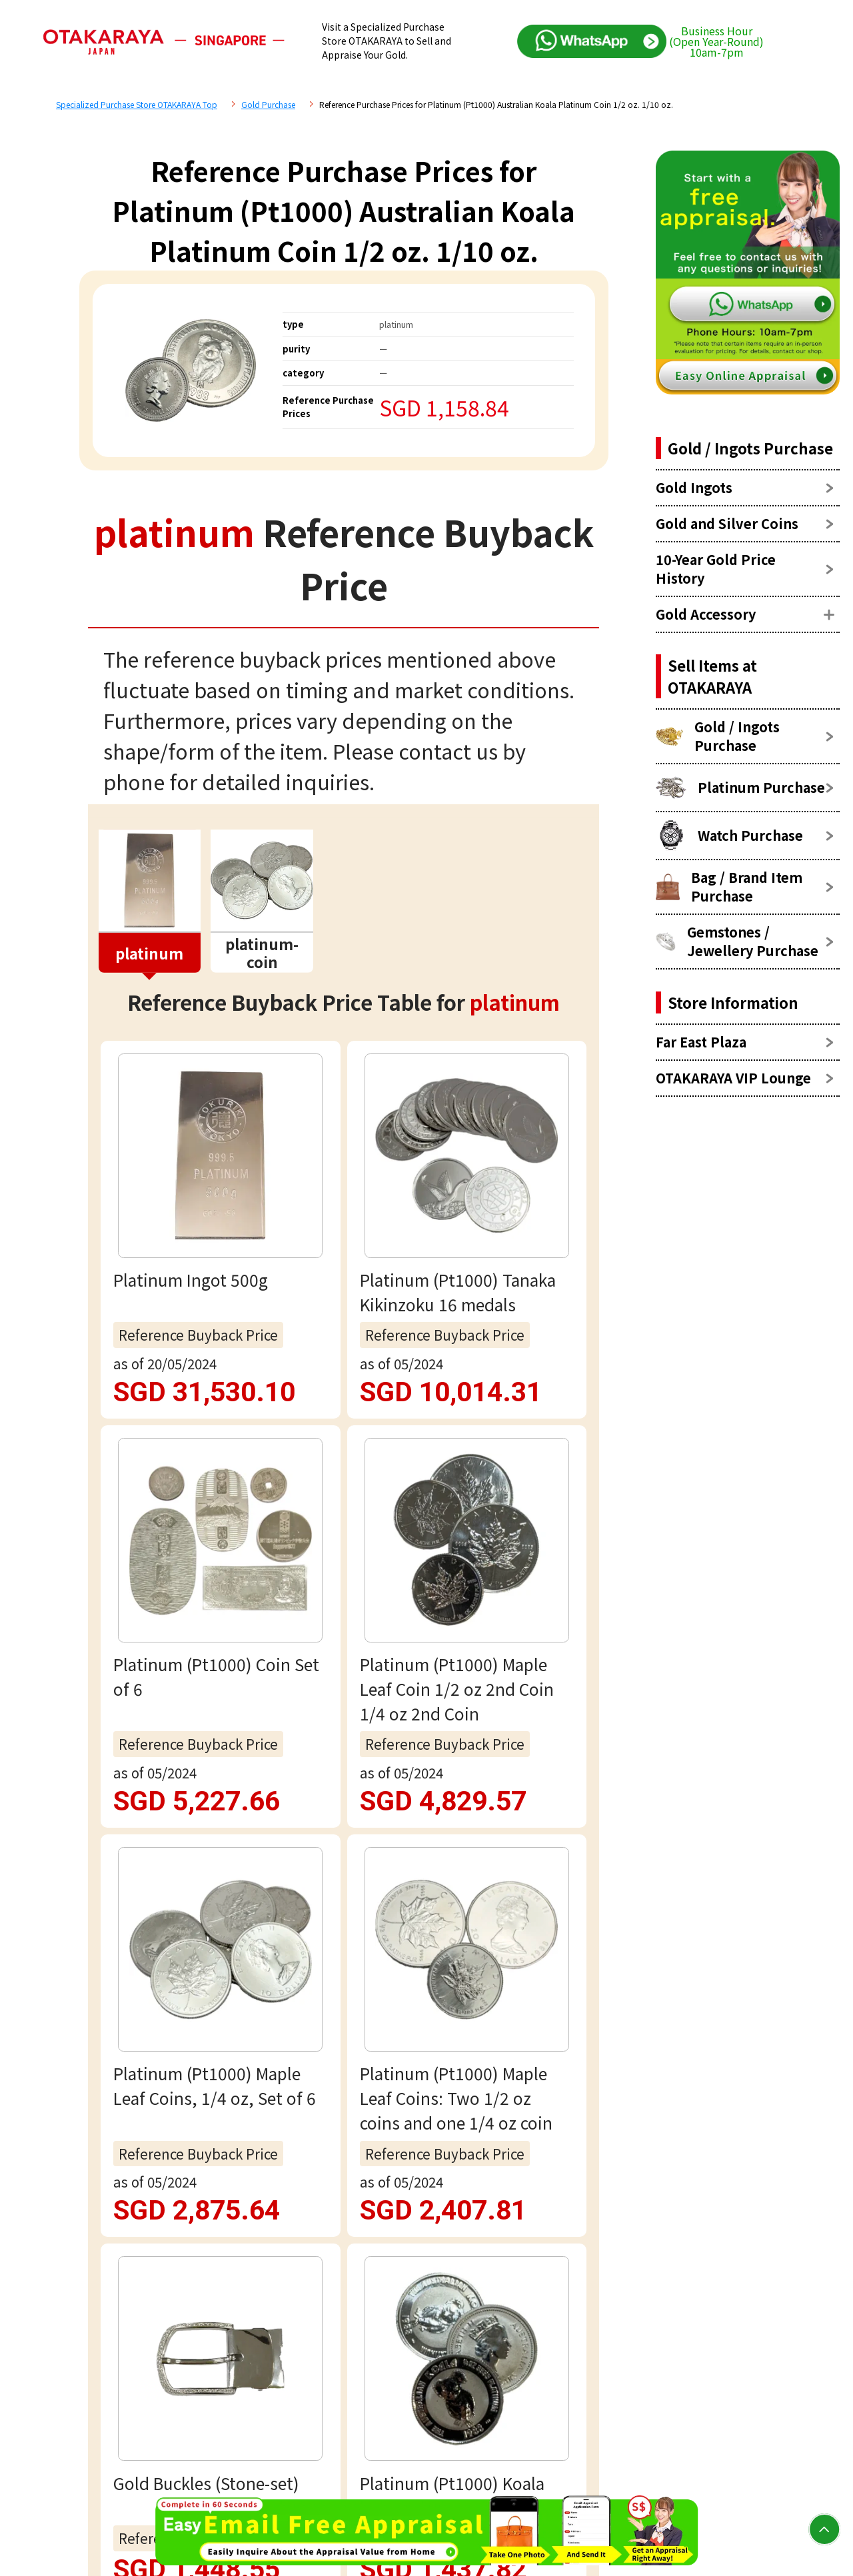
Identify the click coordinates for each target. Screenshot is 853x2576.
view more (344, 1305)
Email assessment (343, 2034)
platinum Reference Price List (267, 1474)
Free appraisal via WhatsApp (343, 1949)
